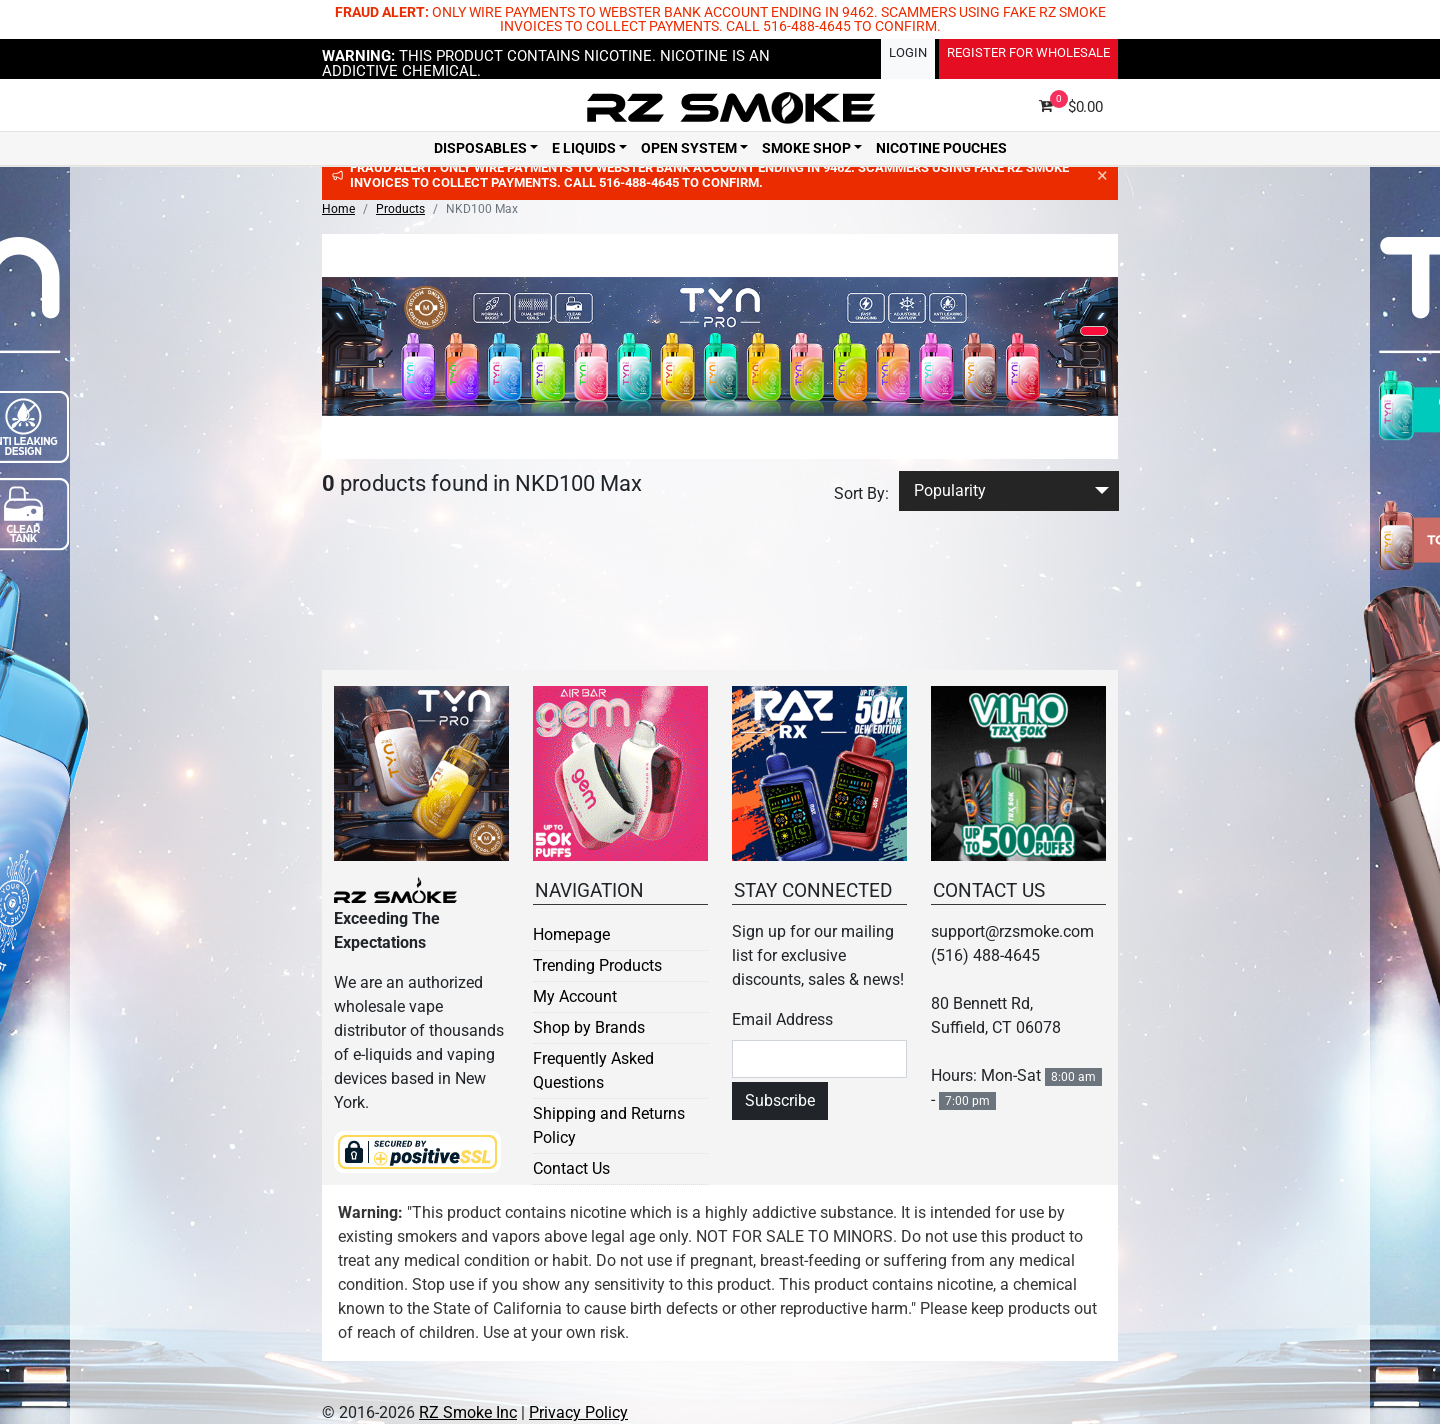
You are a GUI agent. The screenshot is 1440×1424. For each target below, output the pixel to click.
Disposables (480, 149)
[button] (1094, 331)
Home (338, 209)
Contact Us (571, 1168)
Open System (689, 149)
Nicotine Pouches (941, 149)
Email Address (782, 1019)
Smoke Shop (806, 149)
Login (908, 52)
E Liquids (584, 149)
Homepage (571, 934)
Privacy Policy (578, 1412)
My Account (575, 996)
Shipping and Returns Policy (609, 1125)
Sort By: (861, 493)
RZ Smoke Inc (468, 1412)
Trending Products (597, 965)
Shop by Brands (589, 1027)
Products (400, 209)
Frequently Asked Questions (593, 1070)
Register (1028, 52)
